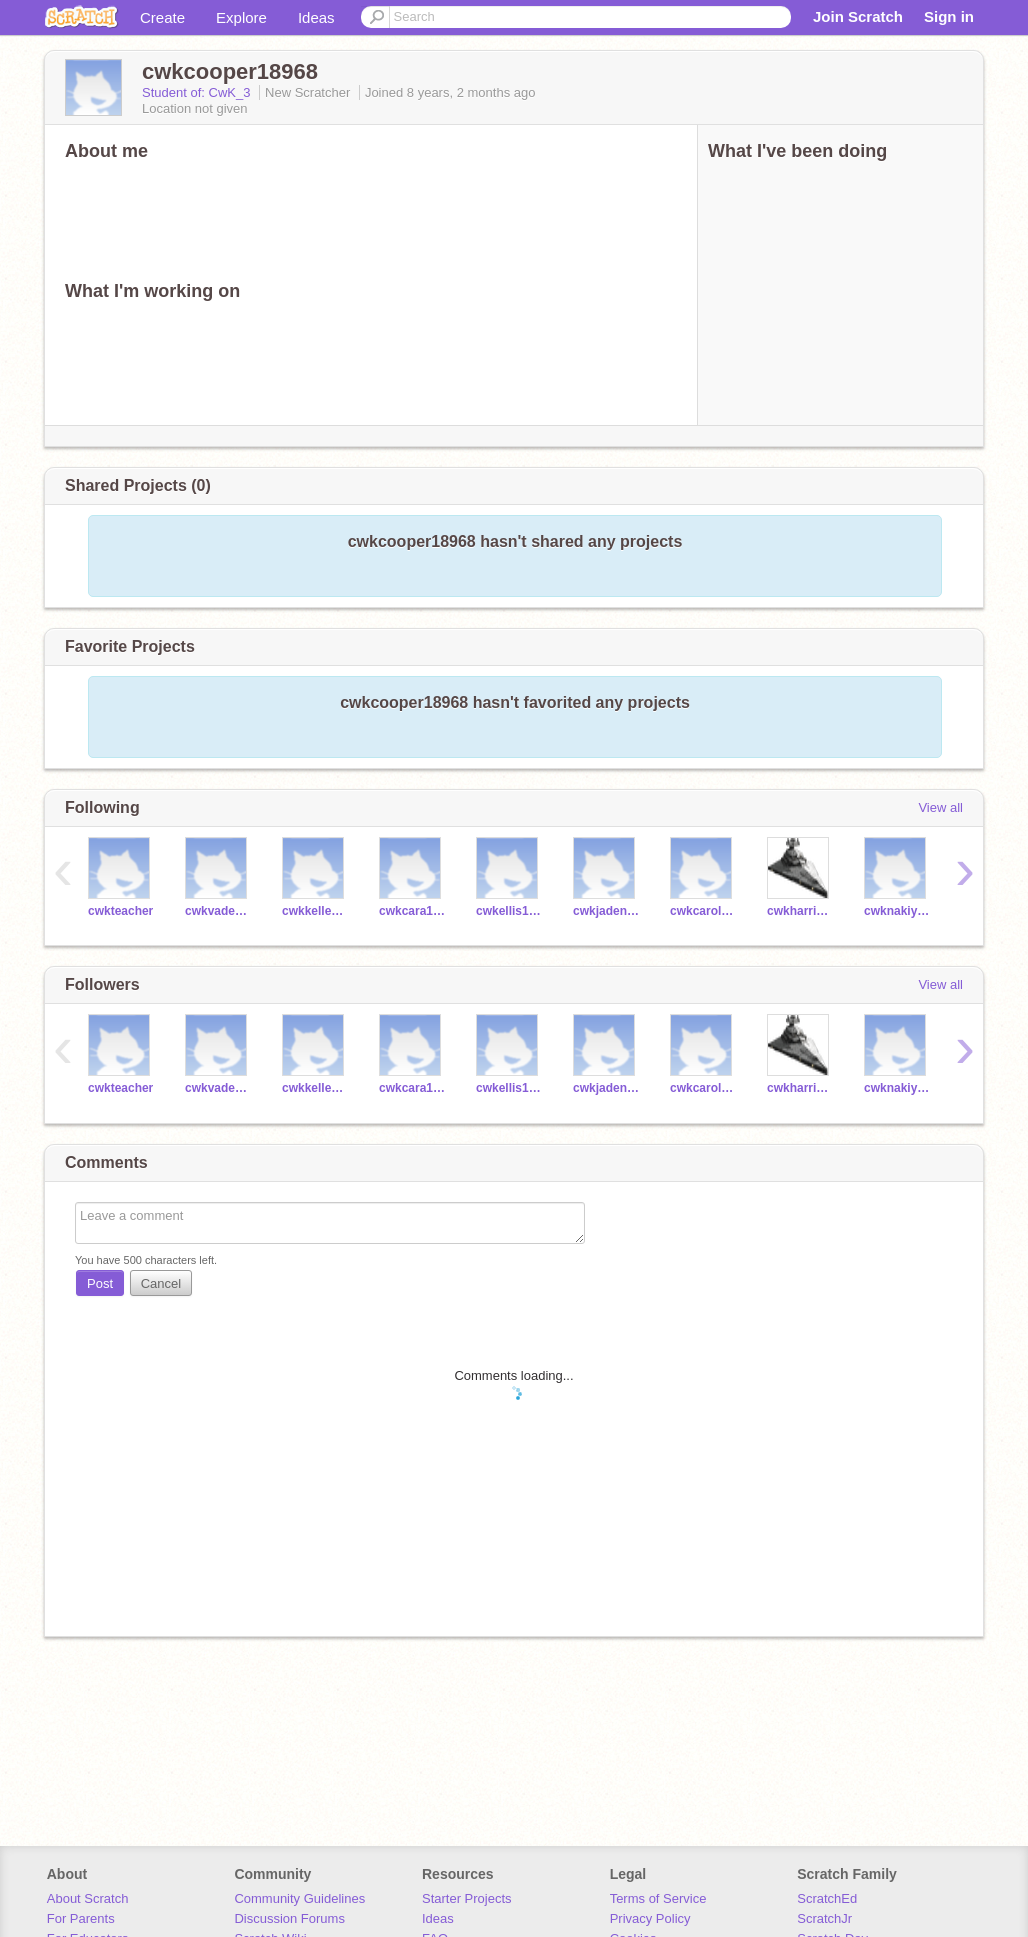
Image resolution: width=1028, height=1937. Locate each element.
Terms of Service (658, 1898)
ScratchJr (824, 1918)
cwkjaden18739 (606, 911)
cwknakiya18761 (897, 911)
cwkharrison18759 (800, 911)
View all (940, 807)
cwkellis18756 (509, 911)
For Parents (81, 1918)
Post (100, 1283)
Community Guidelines (299, 1898)
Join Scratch (858, 16)
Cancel (161, 1283)
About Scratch (88, 1898)
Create (162, 17)
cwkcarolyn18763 (703, 911)
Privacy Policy (650, 1918)
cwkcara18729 (412, 911)
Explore (241, 17)
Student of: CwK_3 (198, 92)
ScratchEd (827, 1898)
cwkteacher (120, 911)
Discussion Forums (289, 1918)
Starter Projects (467, 1898)
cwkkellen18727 (315, 911)
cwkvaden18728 (218, 911)
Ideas (316, 17)
